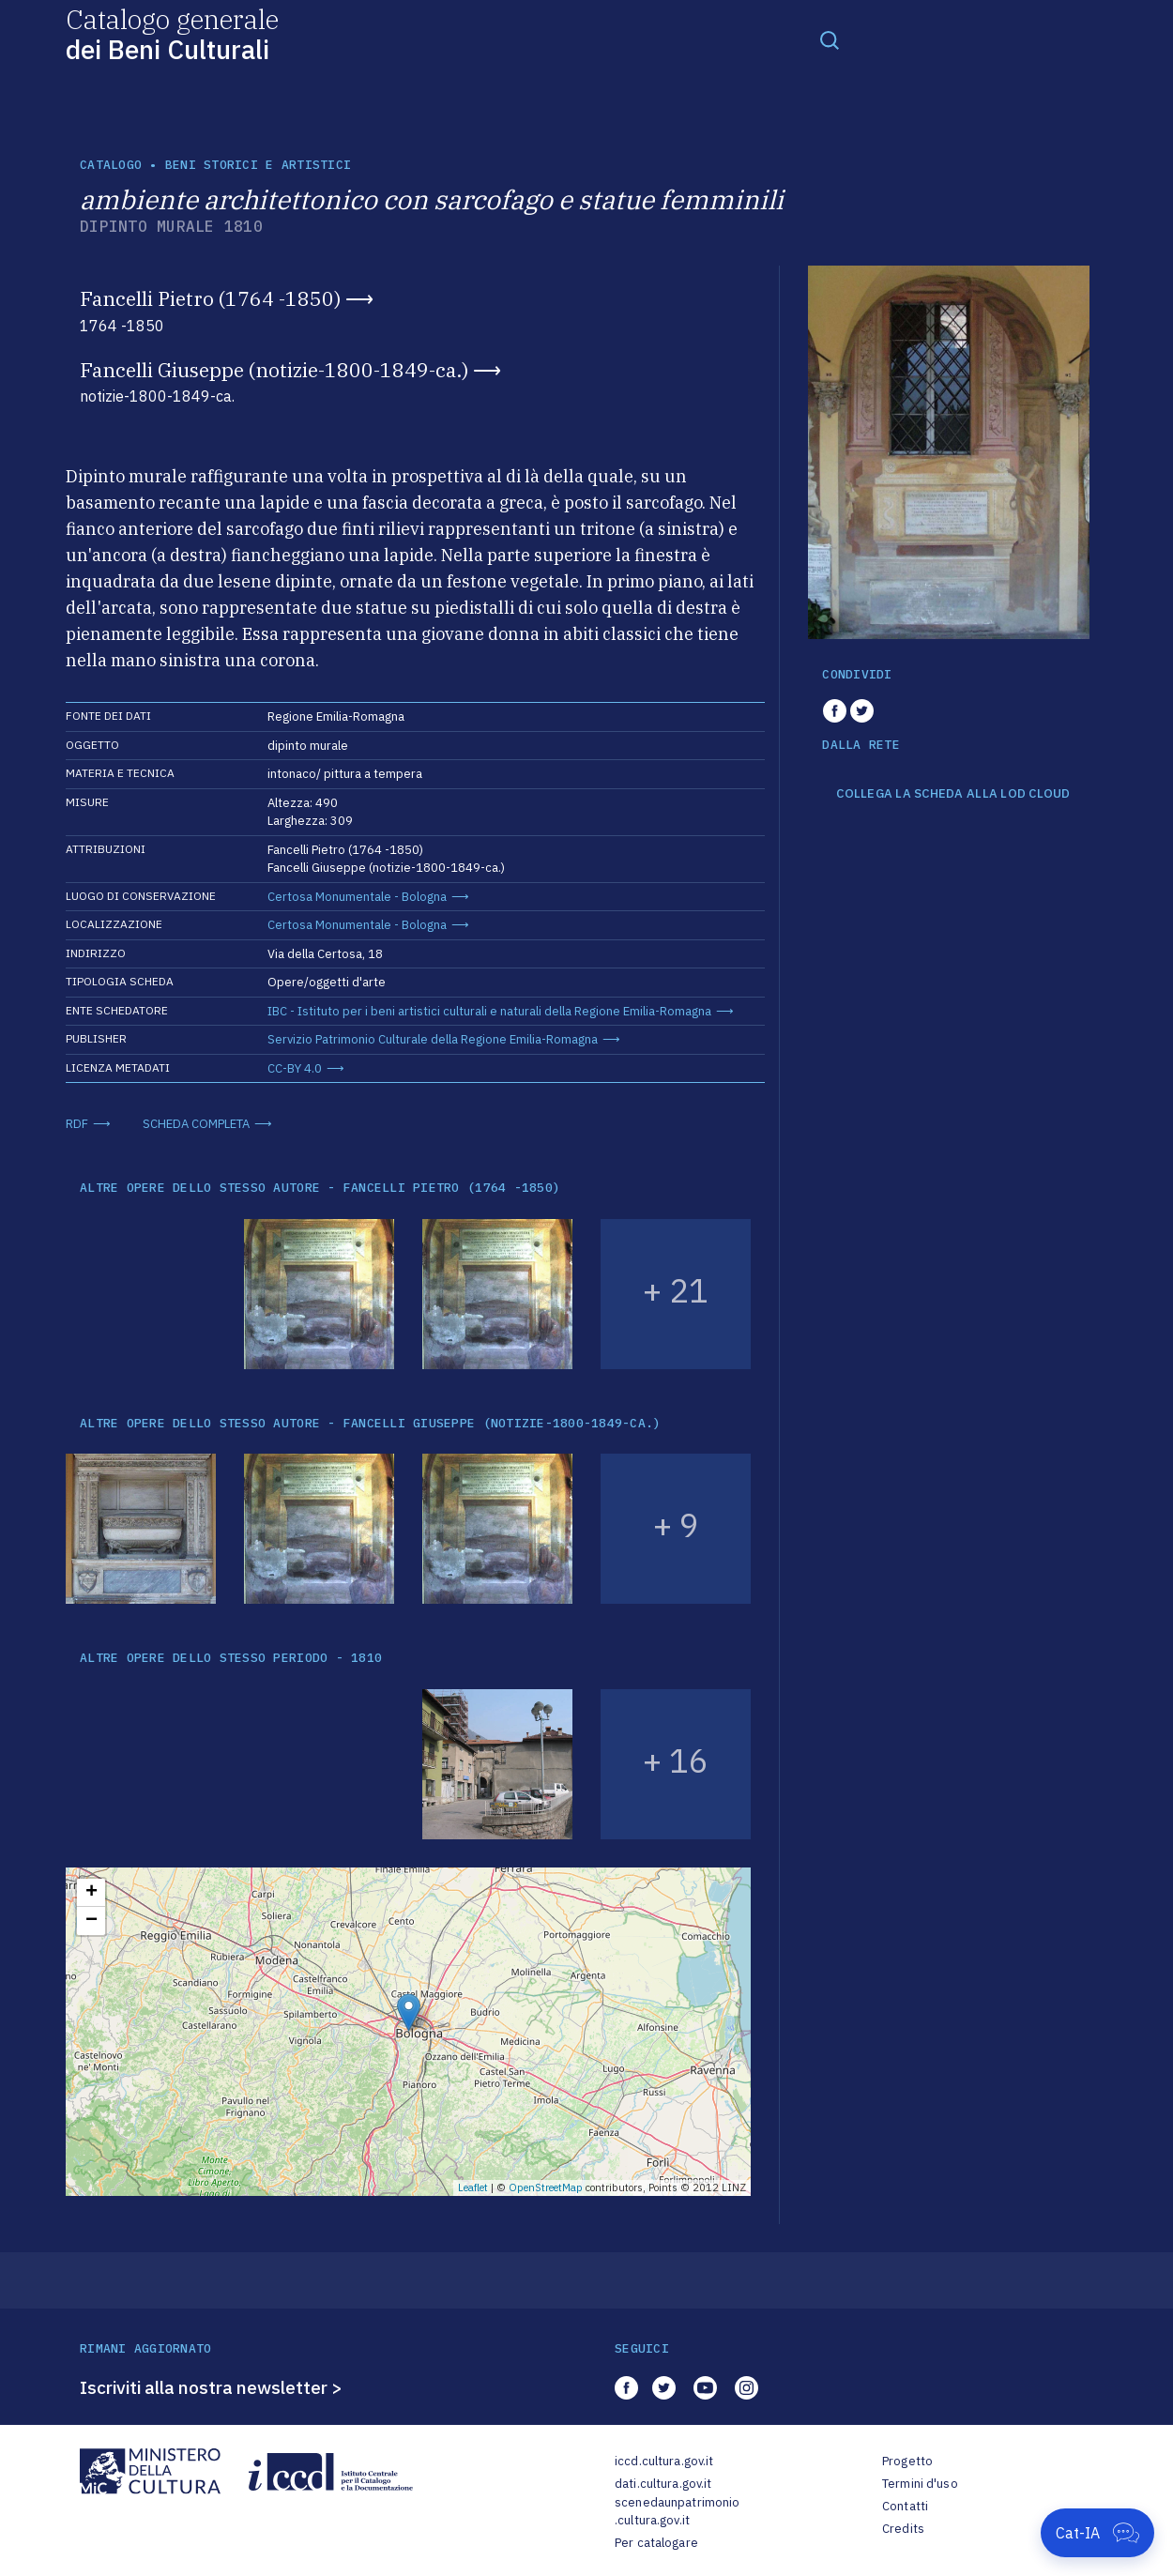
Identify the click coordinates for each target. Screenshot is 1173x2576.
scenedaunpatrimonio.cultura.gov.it (677, 2511)
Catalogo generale (172, 33)
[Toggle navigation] (829, 39)
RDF (77, 1124)
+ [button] (91, 1893)
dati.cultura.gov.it (663, 2484)
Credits (903, 2529)
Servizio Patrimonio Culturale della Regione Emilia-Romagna (432, 1039)
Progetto (907, 2461)
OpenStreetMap (546, 2187)
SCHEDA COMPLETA (196, 1124)
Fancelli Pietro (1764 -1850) (210, 298)
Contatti (905, 2506)
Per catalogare (656, 2543)
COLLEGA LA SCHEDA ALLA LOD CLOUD (953, 793)
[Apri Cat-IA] (1097, 2532)
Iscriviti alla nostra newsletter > (211, 2387)
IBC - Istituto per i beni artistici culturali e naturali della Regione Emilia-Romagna (489, 1011)
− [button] (91, 1921)
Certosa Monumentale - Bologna (357, 897)
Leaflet (473, 2187)
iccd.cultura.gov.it (664, 2461)
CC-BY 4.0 (294, 1068)
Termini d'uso (920, 2484)
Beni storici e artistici (258, 165)
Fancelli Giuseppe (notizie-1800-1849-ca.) (274, 370)
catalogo (111, 165)
